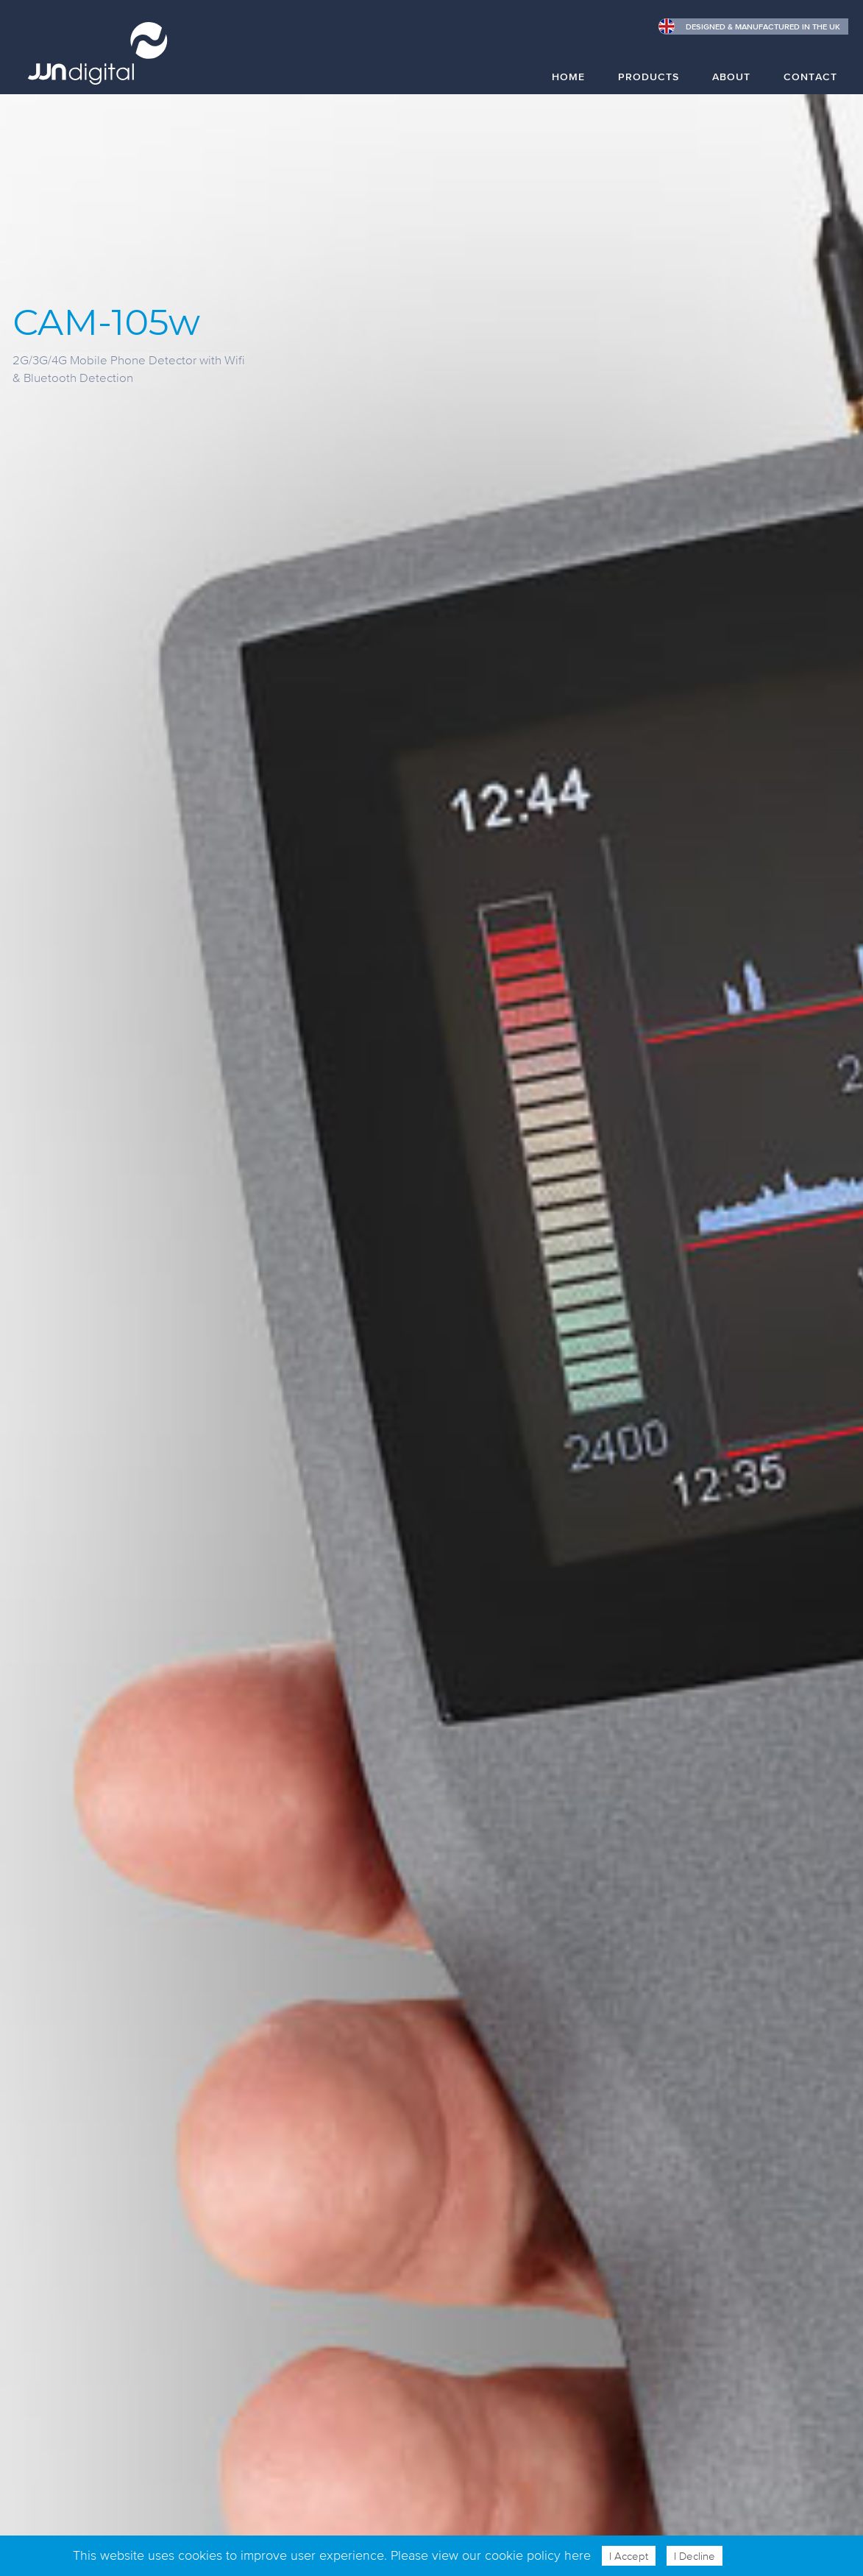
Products (648, 76)
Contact (810, 76)
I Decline (694, 2556)
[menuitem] (568, 83)
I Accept (628, 2556)
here (577, 2555)
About (731, 76)
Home (568, 76)
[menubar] (689, 87)
